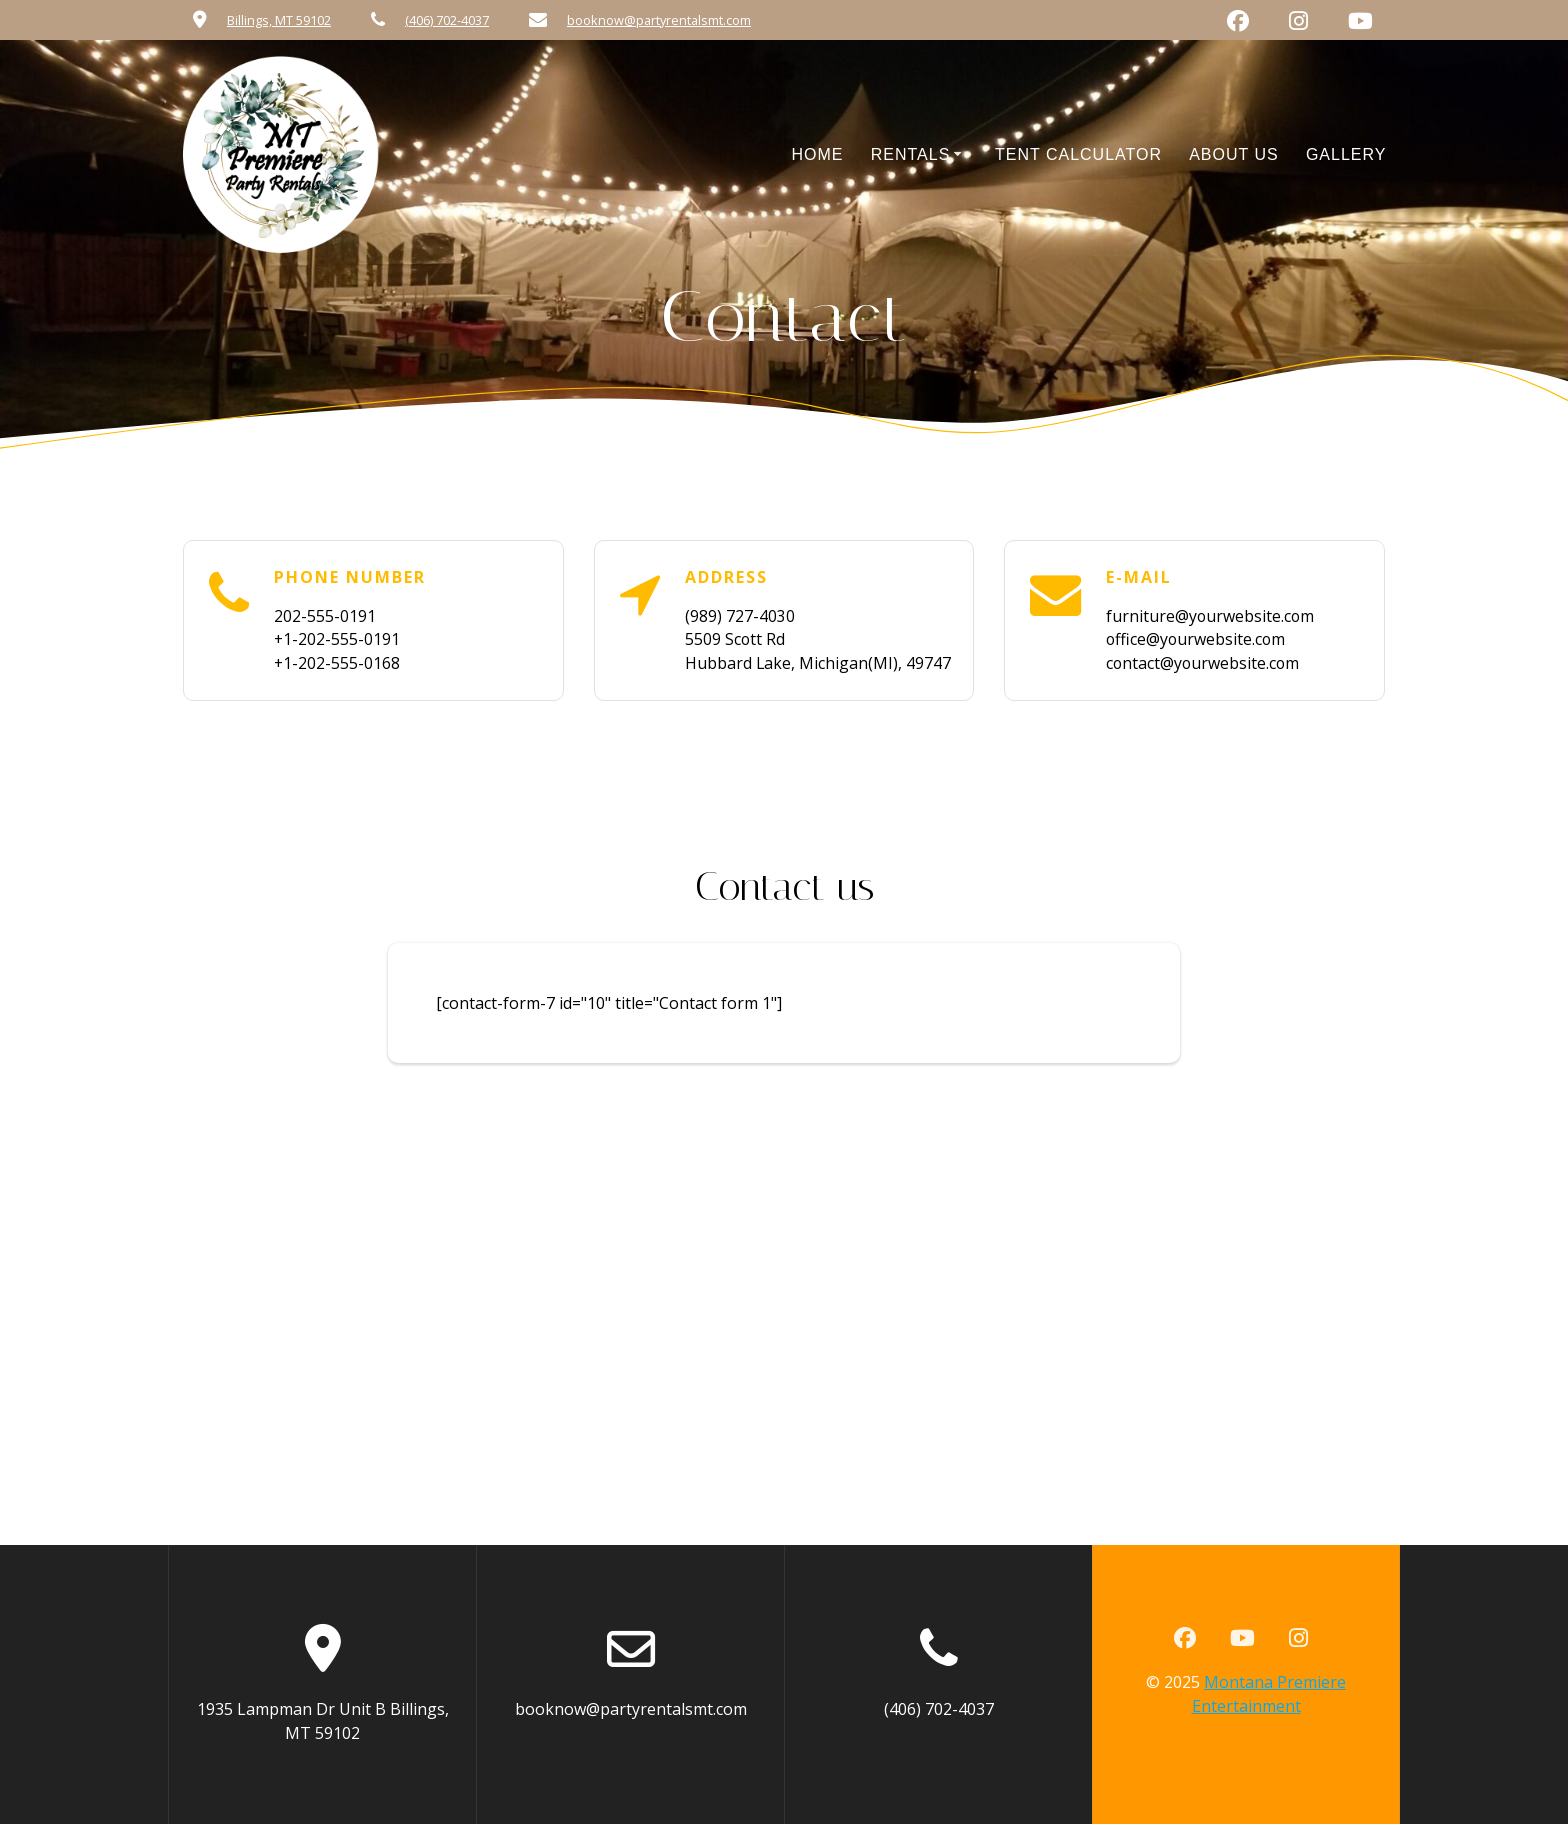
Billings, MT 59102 (279, 20)
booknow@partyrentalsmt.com (659, 20)
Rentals (911, 154)
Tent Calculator (1078, 154)
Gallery (1346, 154)
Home (818, 154)
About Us (1234, 154)
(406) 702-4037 (447, 20)
